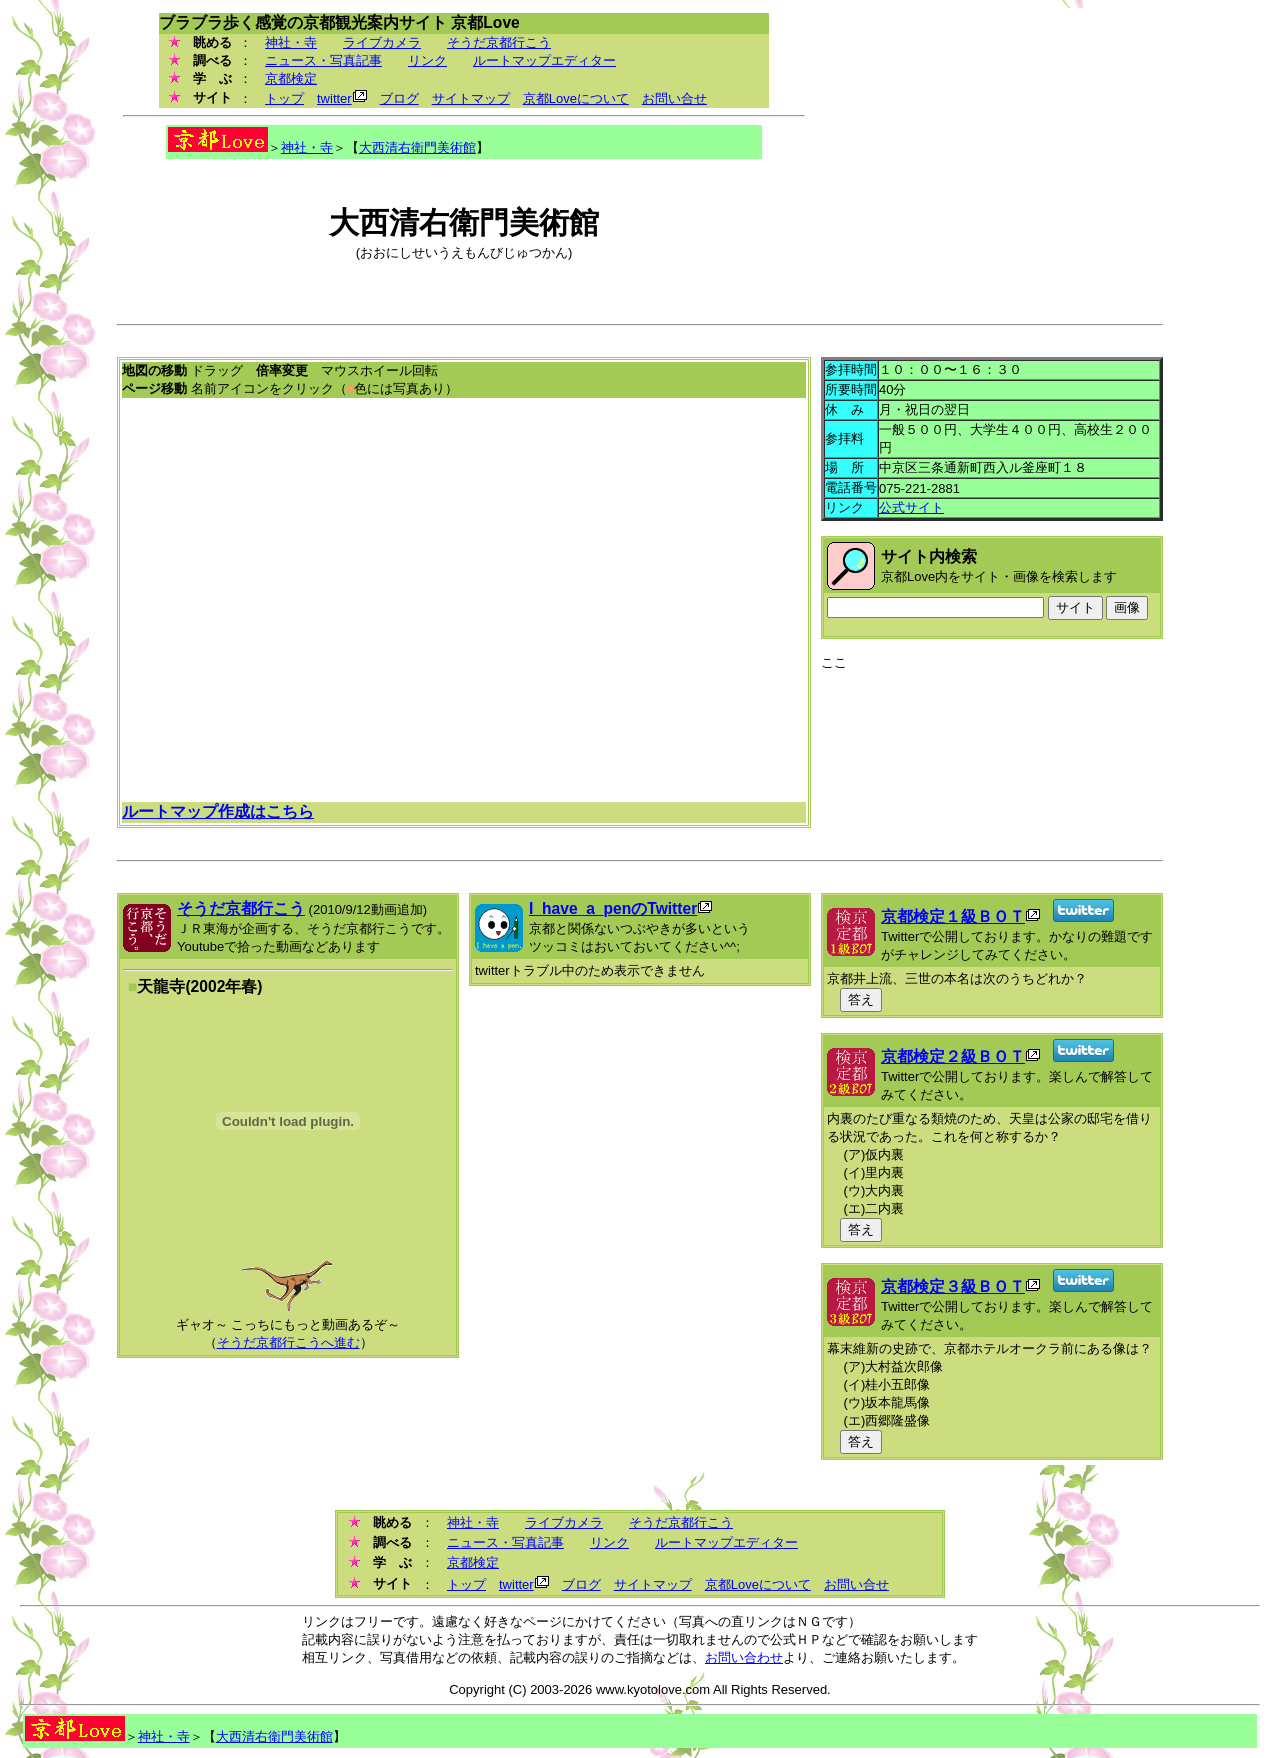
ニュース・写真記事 (323, 60)
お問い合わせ (744, 1657)
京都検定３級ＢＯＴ (953, 1286)
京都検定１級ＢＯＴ (953, 916)
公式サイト (911, 507)
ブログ (399, 98)
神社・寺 (291, 42)
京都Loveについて (576, 98)
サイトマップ (471, 98)
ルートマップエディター (544, 60)
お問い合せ (674, 98)
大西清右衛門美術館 (417, 147)
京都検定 (291, 78)
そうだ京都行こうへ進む (288, 1342)
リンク (427, 60)
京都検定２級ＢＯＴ (953, 1056)
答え (861, 999)
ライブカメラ (382, 42)
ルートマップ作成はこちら (218, 811)
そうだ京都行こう (499, 42)
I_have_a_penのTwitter (613, 908)
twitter (334, 98)
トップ (284, 98)
